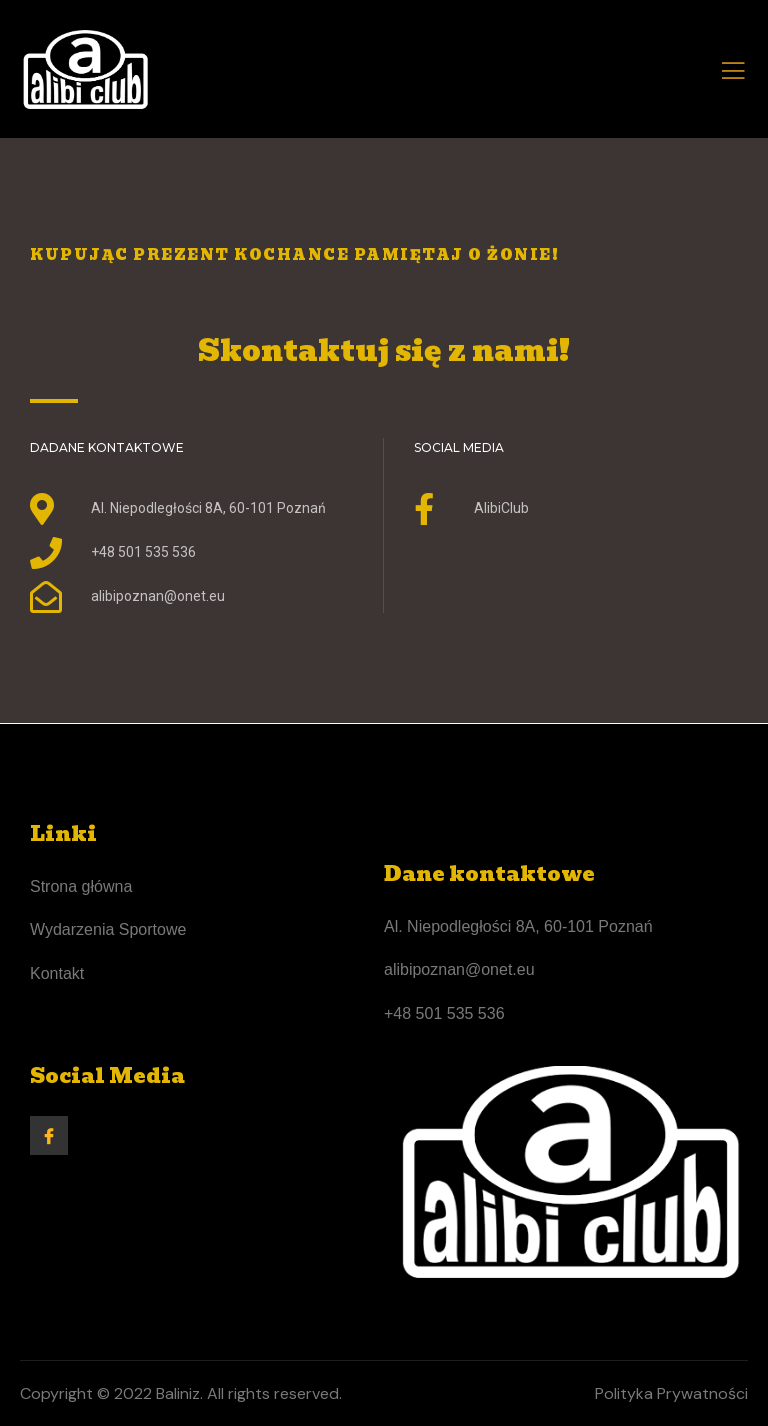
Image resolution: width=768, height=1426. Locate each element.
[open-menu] (733, 74)
